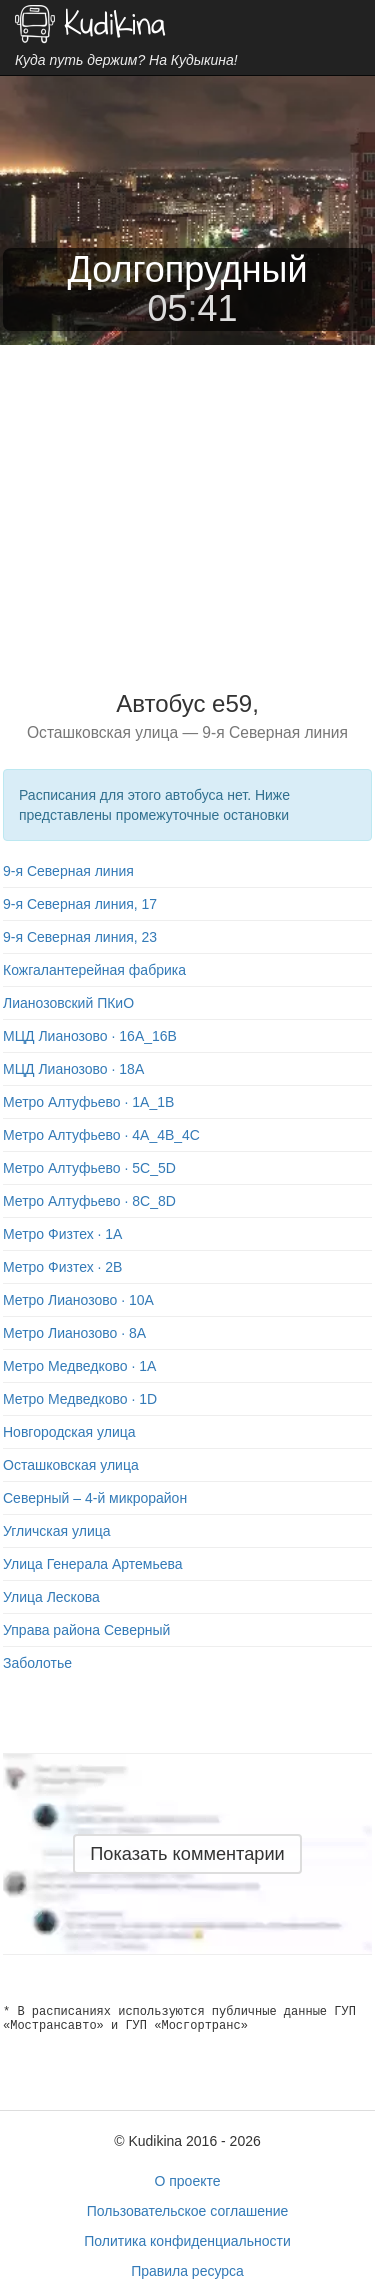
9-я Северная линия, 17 (80, 904)
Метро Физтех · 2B (62, 1267)
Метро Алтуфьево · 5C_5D (89, 1168)
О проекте (187, 2181)
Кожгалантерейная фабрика (94, 970)
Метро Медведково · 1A (79, 1366)
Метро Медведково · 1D (80, 1399)
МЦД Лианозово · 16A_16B (90, 1036)
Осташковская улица (71, 1465)
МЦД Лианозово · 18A (73, 1069)
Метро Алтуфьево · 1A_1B (88, 1102)
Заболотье (37, 1663)
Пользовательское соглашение (188, 2211)
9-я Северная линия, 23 (80, 937)
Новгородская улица (69, 1432)
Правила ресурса (187, 2271)
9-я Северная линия (68, 871)
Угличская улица (57, 1531)
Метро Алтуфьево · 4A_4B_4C (101, 1135)
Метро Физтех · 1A (62, 1234)
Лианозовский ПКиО (68, 1003)
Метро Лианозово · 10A (78, 1300)
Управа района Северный (86, 1630)
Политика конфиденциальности (187, 2241)
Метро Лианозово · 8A (74, 1333)
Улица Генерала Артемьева (93, 1564)
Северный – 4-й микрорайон (95, 1498)
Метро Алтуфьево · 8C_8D (89, 1201)
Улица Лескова (51, 1597)
